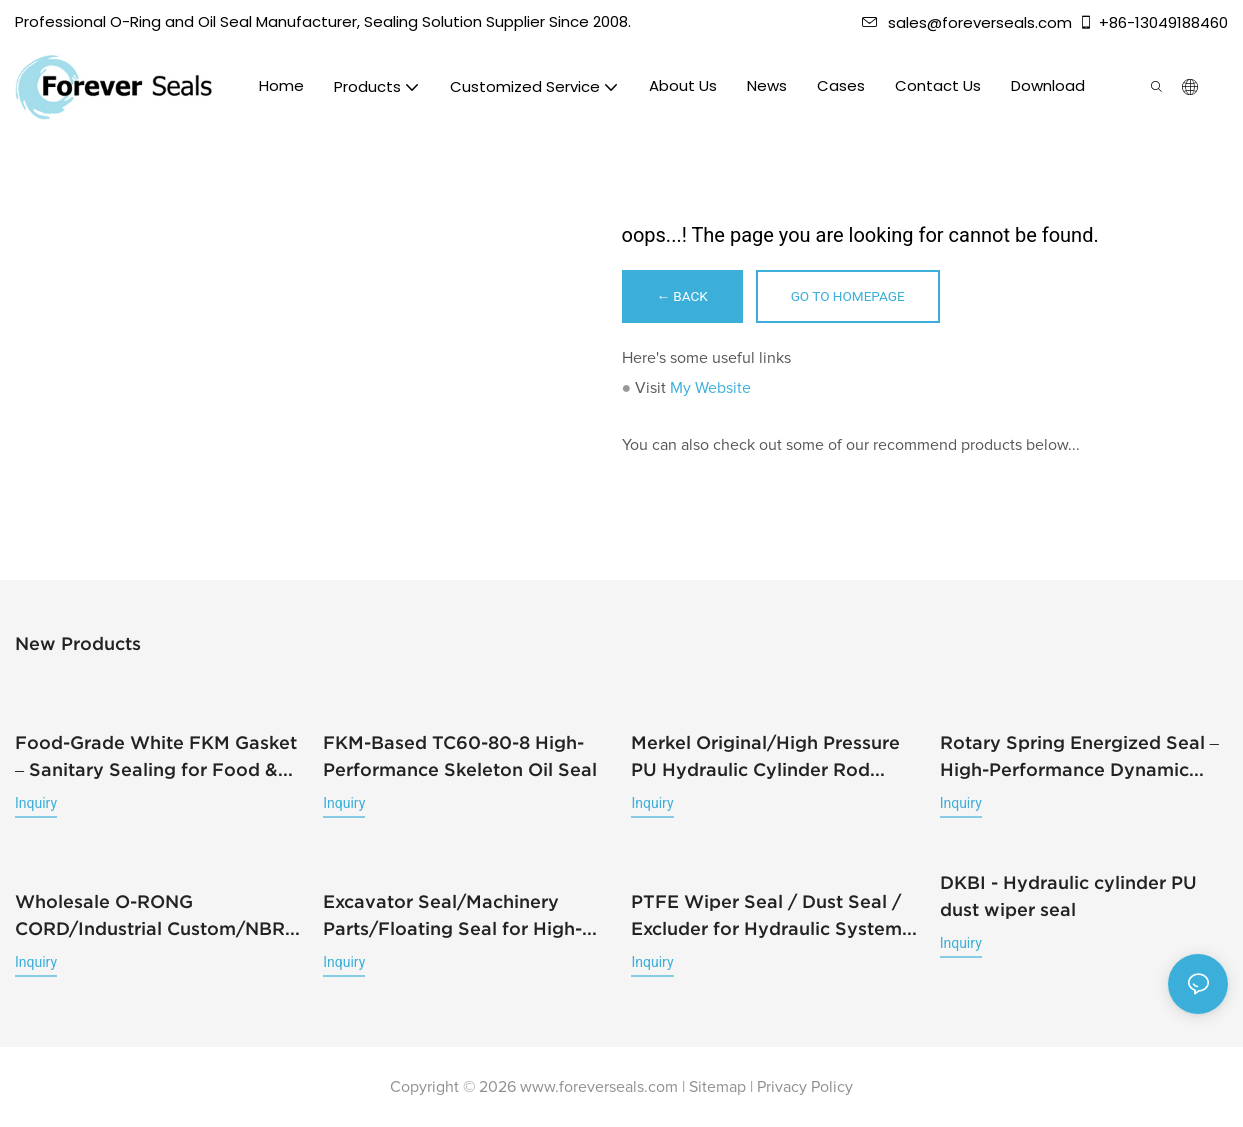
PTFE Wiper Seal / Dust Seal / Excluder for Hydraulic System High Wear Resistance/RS (766, 916)
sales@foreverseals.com (967, 22)
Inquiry (36, 805)
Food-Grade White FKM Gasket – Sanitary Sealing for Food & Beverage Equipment (156, 759)
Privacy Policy (805, 1087)
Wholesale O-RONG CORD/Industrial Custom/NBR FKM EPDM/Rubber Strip (150, 916)
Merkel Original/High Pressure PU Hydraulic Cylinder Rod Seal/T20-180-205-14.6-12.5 (765, 759)
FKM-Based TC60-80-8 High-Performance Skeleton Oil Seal (460, 758)
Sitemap (717, 1087)
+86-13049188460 (1153, 22)
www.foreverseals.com (599, 1087)
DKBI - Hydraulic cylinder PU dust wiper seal (1068, 897)
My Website (710, 391)
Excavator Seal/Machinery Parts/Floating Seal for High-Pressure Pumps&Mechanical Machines (452, 916)
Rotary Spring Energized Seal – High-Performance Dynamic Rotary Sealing (1079, 759)
